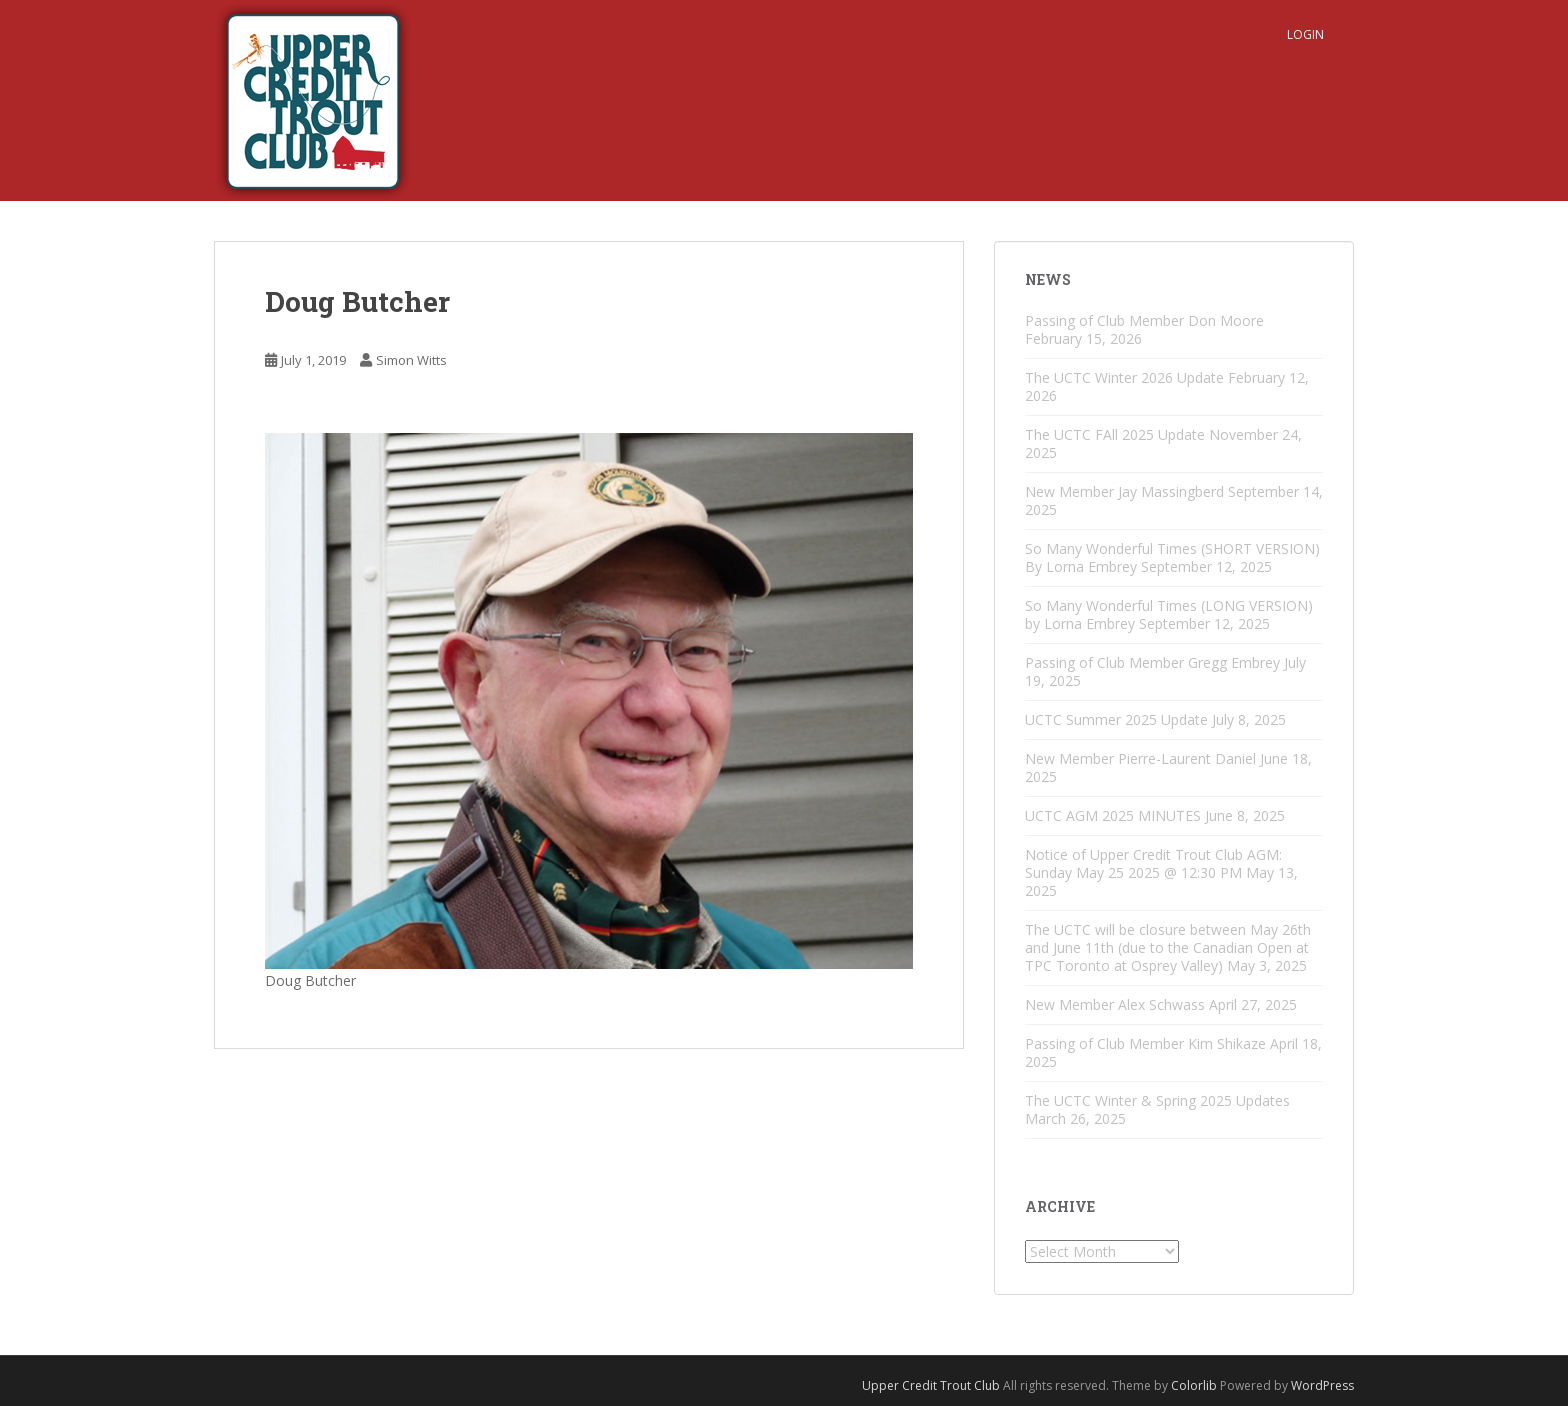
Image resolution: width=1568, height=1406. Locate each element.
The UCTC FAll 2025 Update (1115, 434)
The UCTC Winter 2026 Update (1124, 377)
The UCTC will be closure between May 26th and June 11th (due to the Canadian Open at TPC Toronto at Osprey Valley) (1168, 947)
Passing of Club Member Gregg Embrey (1152, 662)
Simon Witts (411, 360)
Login (1305, 34)
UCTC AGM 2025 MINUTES (1113, 815)
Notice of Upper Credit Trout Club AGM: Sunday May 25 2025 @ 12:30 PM (1153, 863)
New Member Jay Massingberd (1124, 491)
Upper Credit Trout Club (931, 1385)
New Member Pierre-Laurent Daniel (1140, 758)
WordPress (1322, 1385)
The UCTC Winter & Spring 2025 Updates (1157, 1100)
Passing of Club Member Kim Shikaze (1145, 1043)
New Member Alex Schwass (1115, 1004)
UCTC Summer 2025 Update (1116, 719)
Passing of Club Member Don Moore (1144, 320)
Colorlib (1194, 1385)
